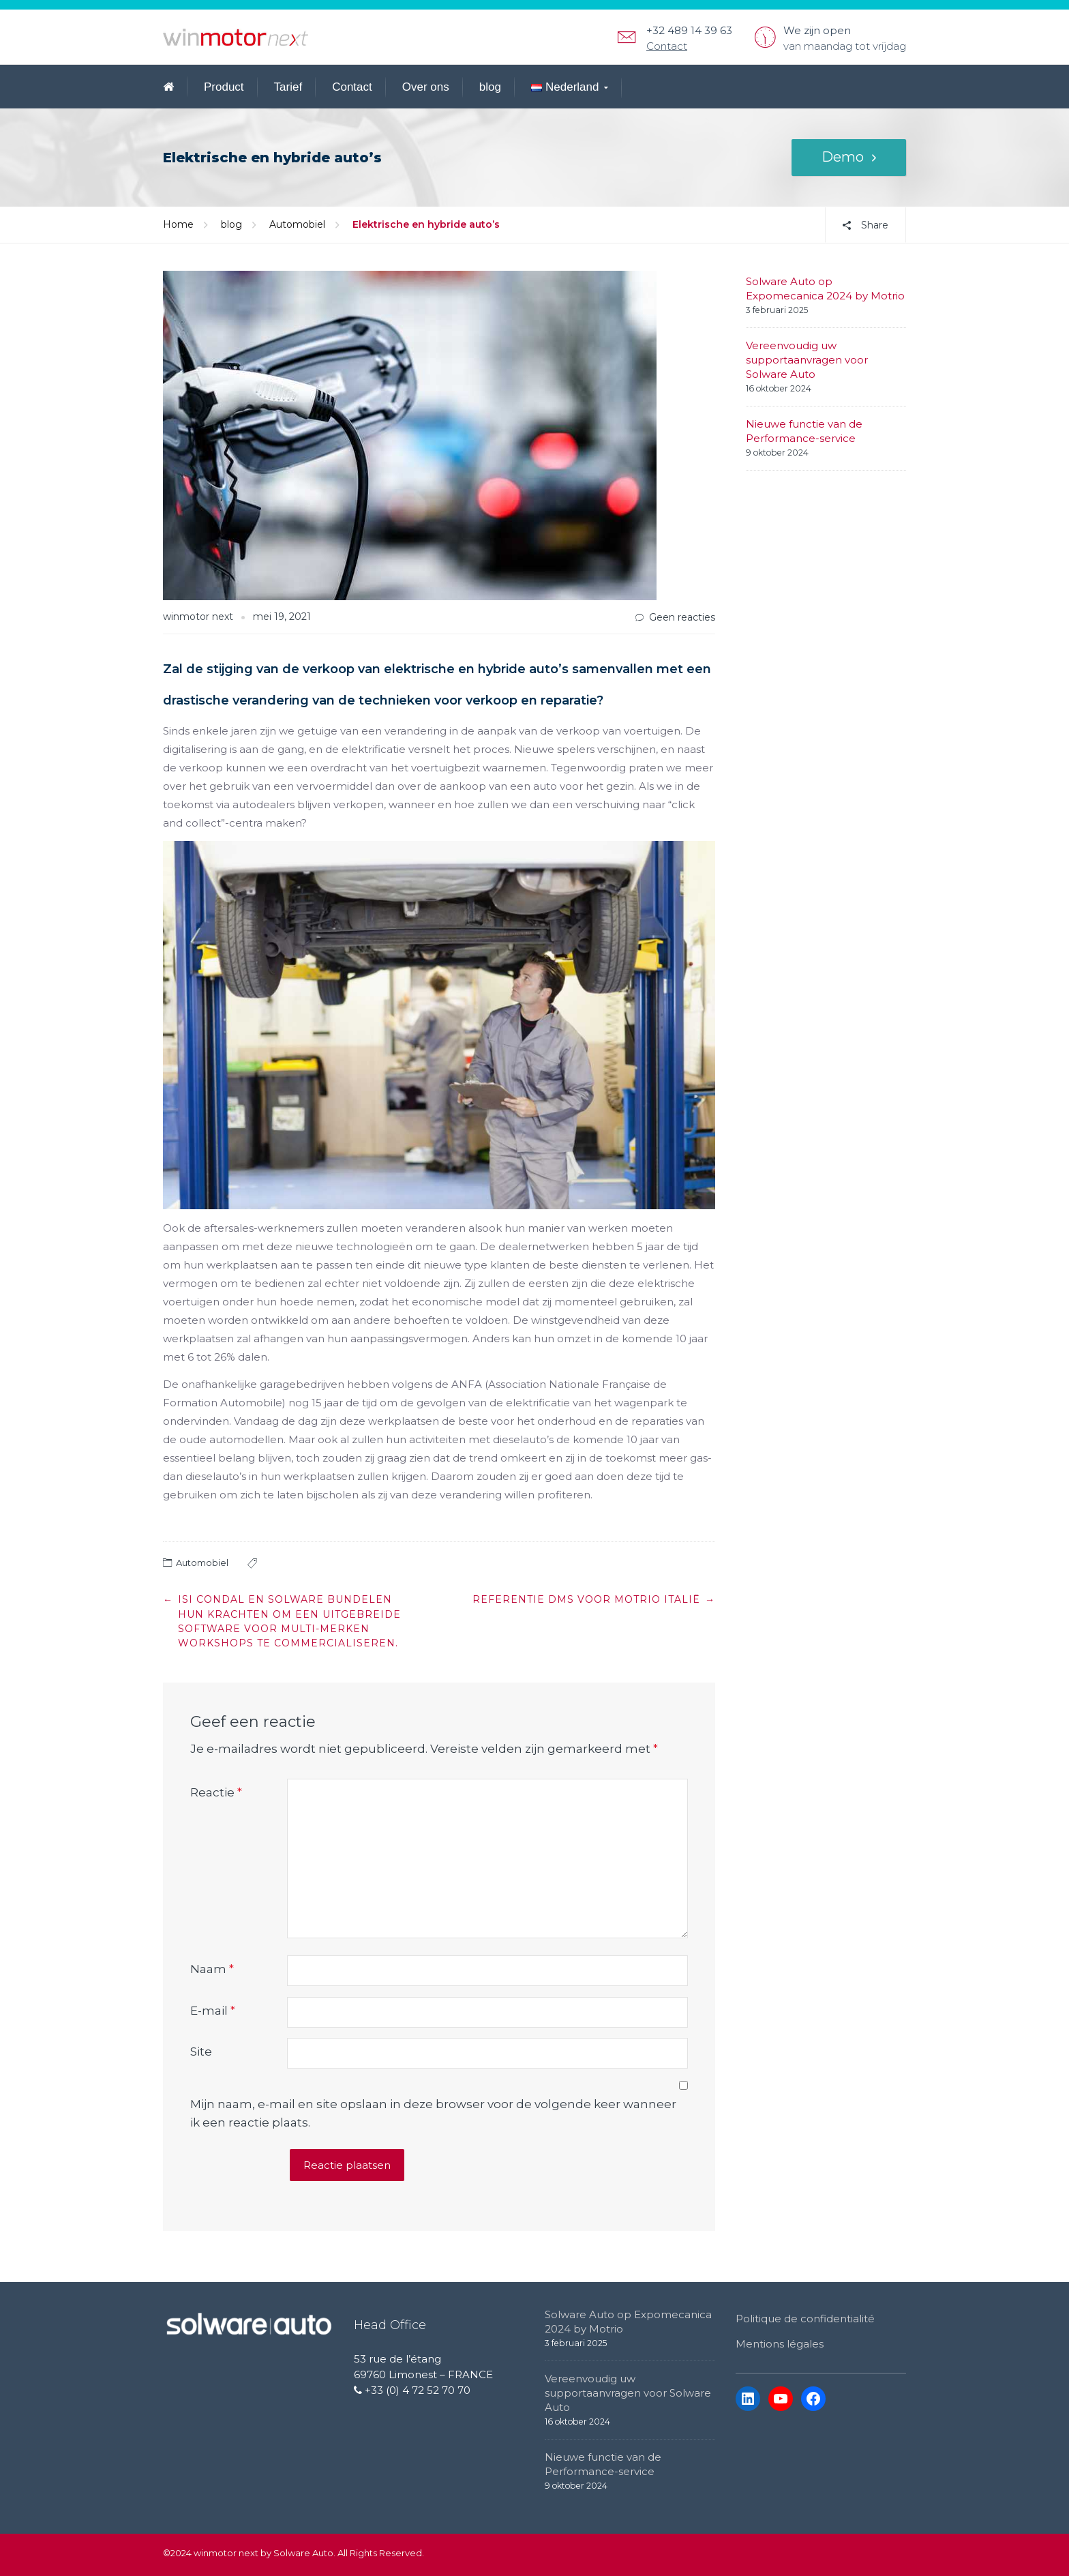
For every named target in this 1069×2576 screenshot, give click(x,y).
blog (490, 86)
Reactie (216, 1792)
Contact (666, 46)
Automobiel (297, 224)
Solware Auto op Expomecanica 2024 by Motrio (825, 288)
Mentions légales (780, 2343)
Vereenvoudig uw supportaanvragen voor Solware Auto (807, 360)
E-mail (212, 2010)
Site (201, 2051)
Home (178, 224)
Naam (212, 1969)
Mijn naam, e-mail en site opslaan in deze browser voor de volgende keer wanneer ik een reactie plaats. (433, 2113)
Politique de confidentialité (805, 2318)
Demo (843, 157)
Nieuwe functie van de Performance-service (804, 431)
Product (224, 86)
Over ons (425, 86)
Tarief (288, 86)
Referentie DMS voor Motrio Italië (586, 1599)
